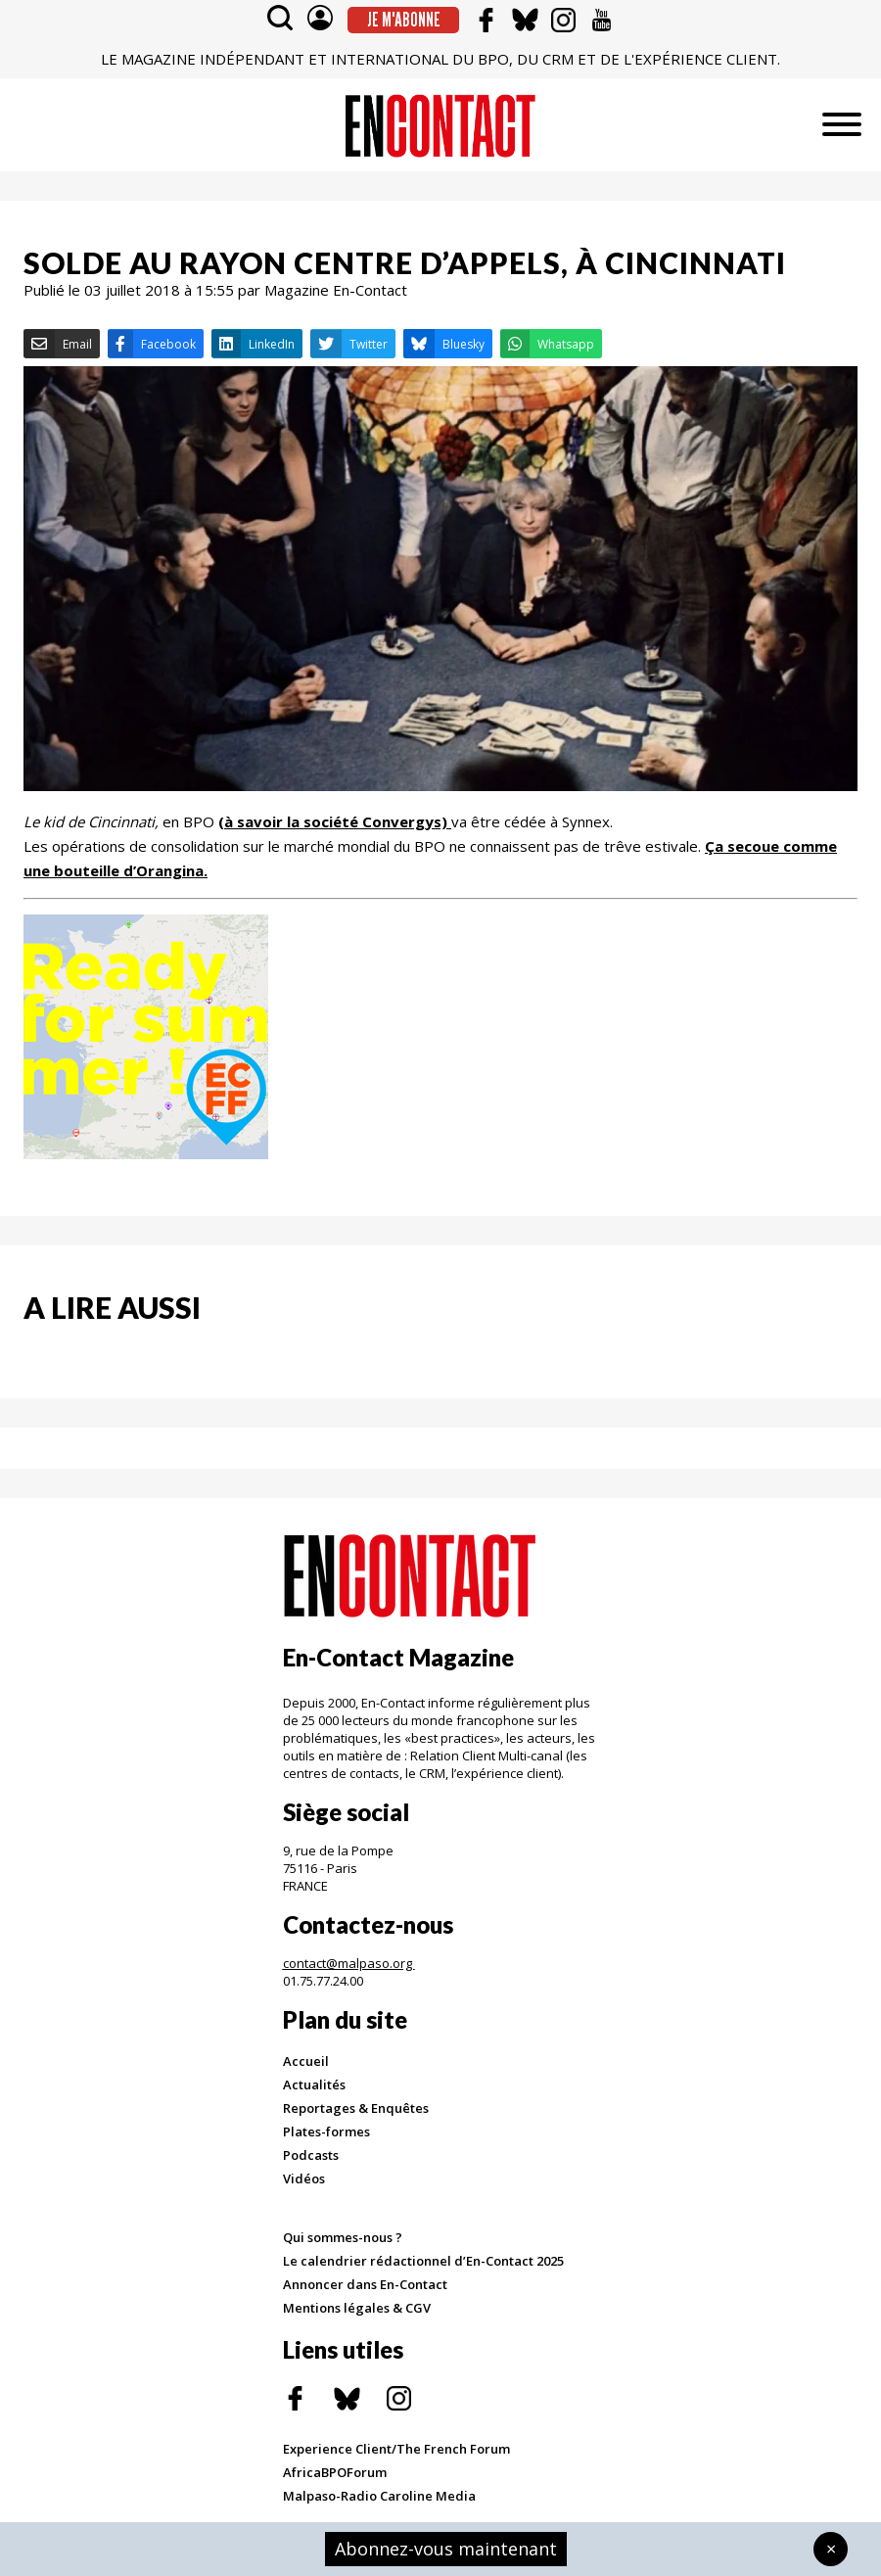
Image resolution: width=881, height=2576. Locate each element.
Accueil (306, 2061)
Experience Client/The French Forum (396, 2449)
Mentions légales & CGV (357, 2308)
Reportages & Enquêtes (356, 2108)
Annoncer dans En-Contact (365, 2284)
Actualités (314, 2084)
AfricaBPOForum (335, 2472)
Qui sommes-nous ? (342, 2237)
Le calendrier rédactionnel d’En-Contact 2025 (423, 2261)
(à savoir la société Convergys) (332, 821)
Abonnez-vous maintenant (446, 2548)
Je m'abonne (403, 19)
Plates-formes (326, 2131)
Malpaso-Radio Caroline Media (379, 2496)
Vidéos (304, 2178)
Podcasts (311, 2155)
